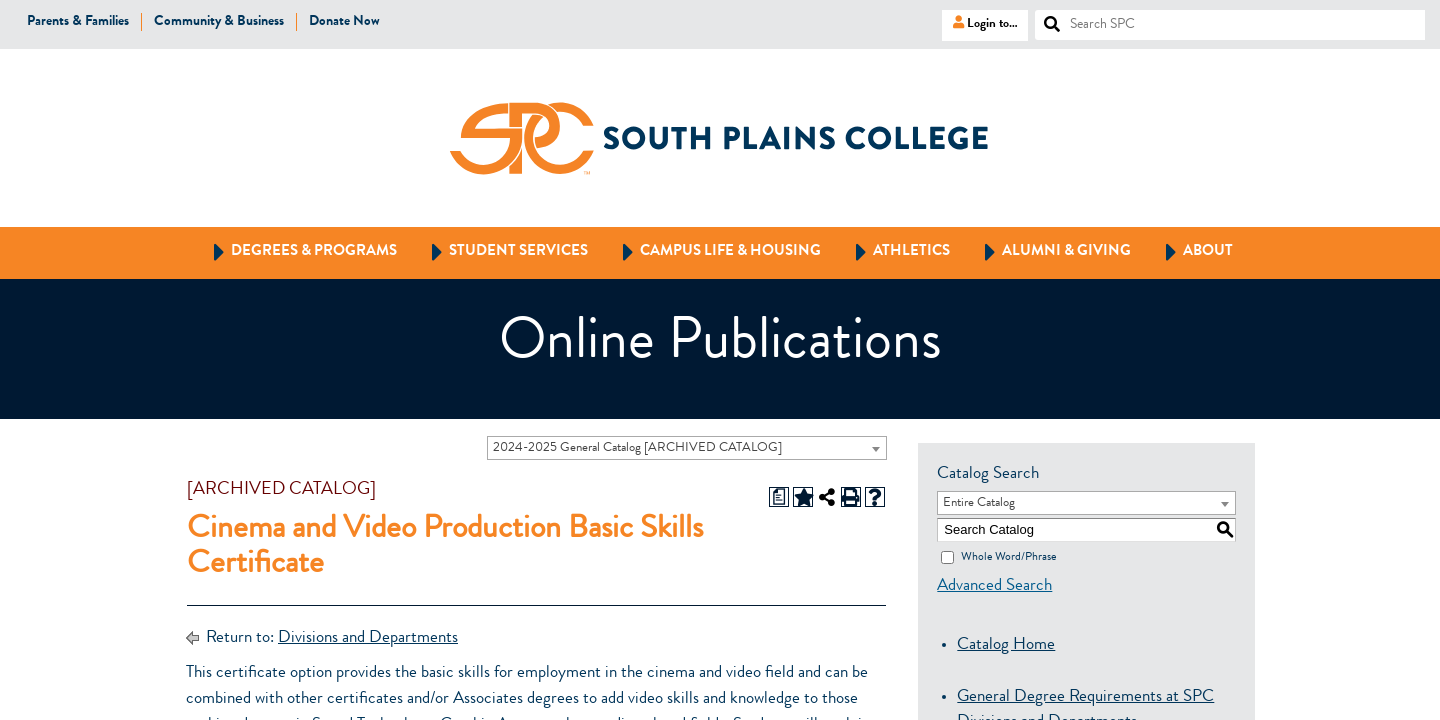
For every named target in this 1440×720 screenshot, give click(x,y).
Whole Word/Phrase (1008, 557)
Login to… (980, 23)
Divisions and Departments (368, 638)
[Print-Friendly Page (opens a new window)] (851, 497)
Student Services (500, 253)
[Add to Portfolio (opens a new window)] (803, 497)
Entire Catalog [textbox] (979, 503)
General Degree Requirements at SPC (1085, 697)
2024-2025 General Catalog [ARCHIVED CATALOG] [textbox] (637, 448)
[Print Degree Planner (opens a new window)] (779, 497)
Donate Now (344, 22)
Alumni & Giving (1048, 253)
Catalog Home (1006, 645)
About (1190, 253)
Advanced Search (994, 586)
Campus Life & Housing (712, 253)
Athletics (893, 253)
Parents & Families (78, 22)
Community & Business (219, 22)
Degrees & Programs (296, 253)
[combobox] (687, 448)
